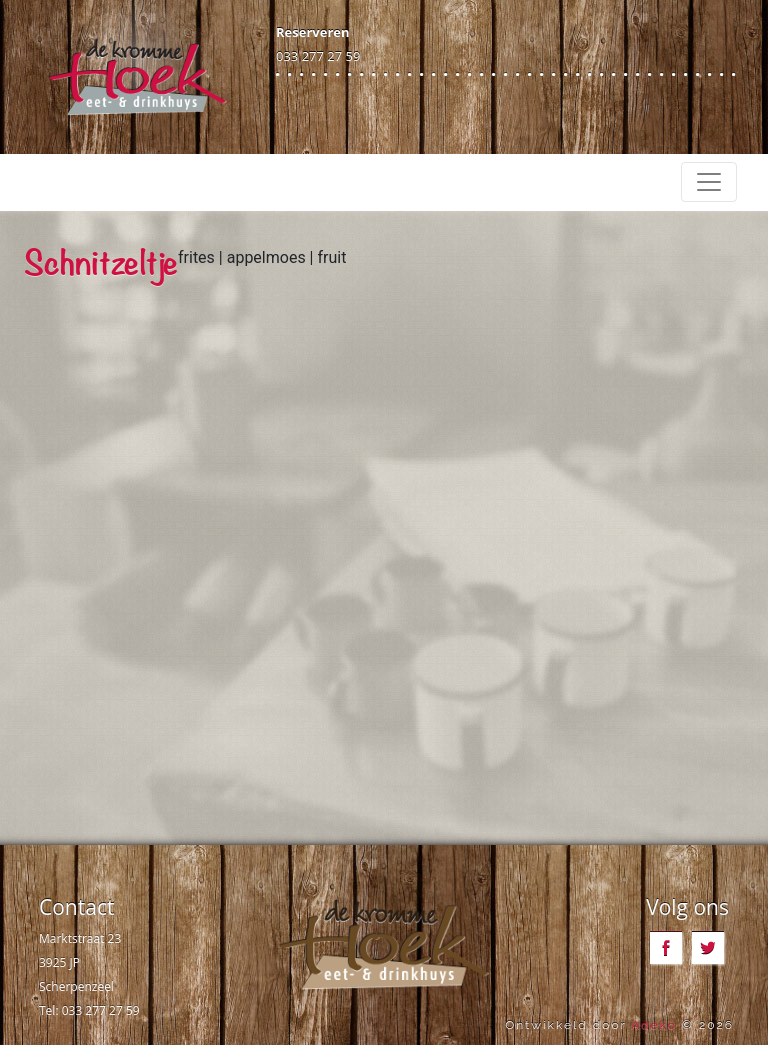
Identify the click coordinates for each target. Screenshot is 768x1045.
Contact (76, 907)
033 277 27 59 (318, 56)
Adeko (654, 1025)
